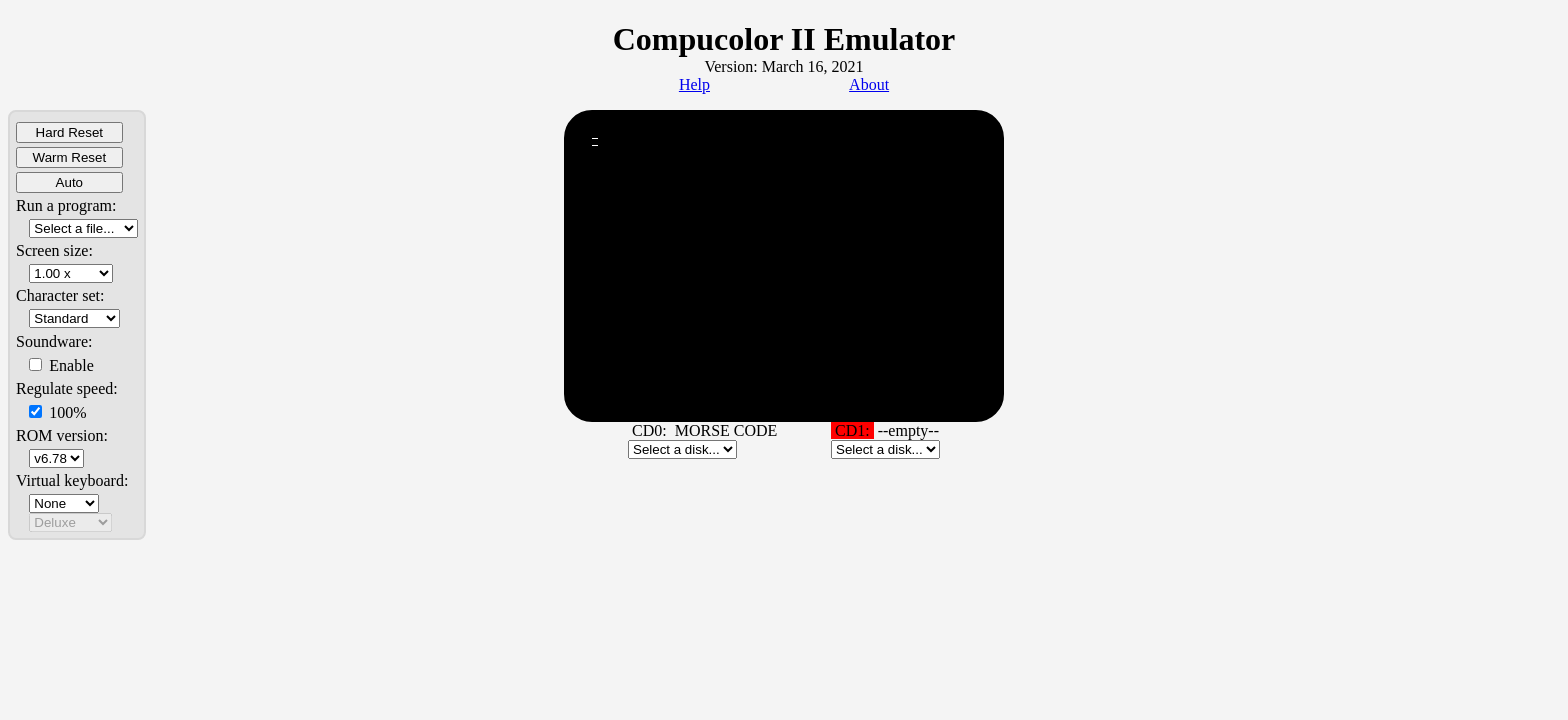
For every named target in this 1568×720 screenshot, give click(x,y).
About (869, 84)
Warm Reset (70, 157)
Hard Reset (69, 132)
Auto (69, 182)
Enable (61, 365)
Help (694, 84)
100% (57, 412)
